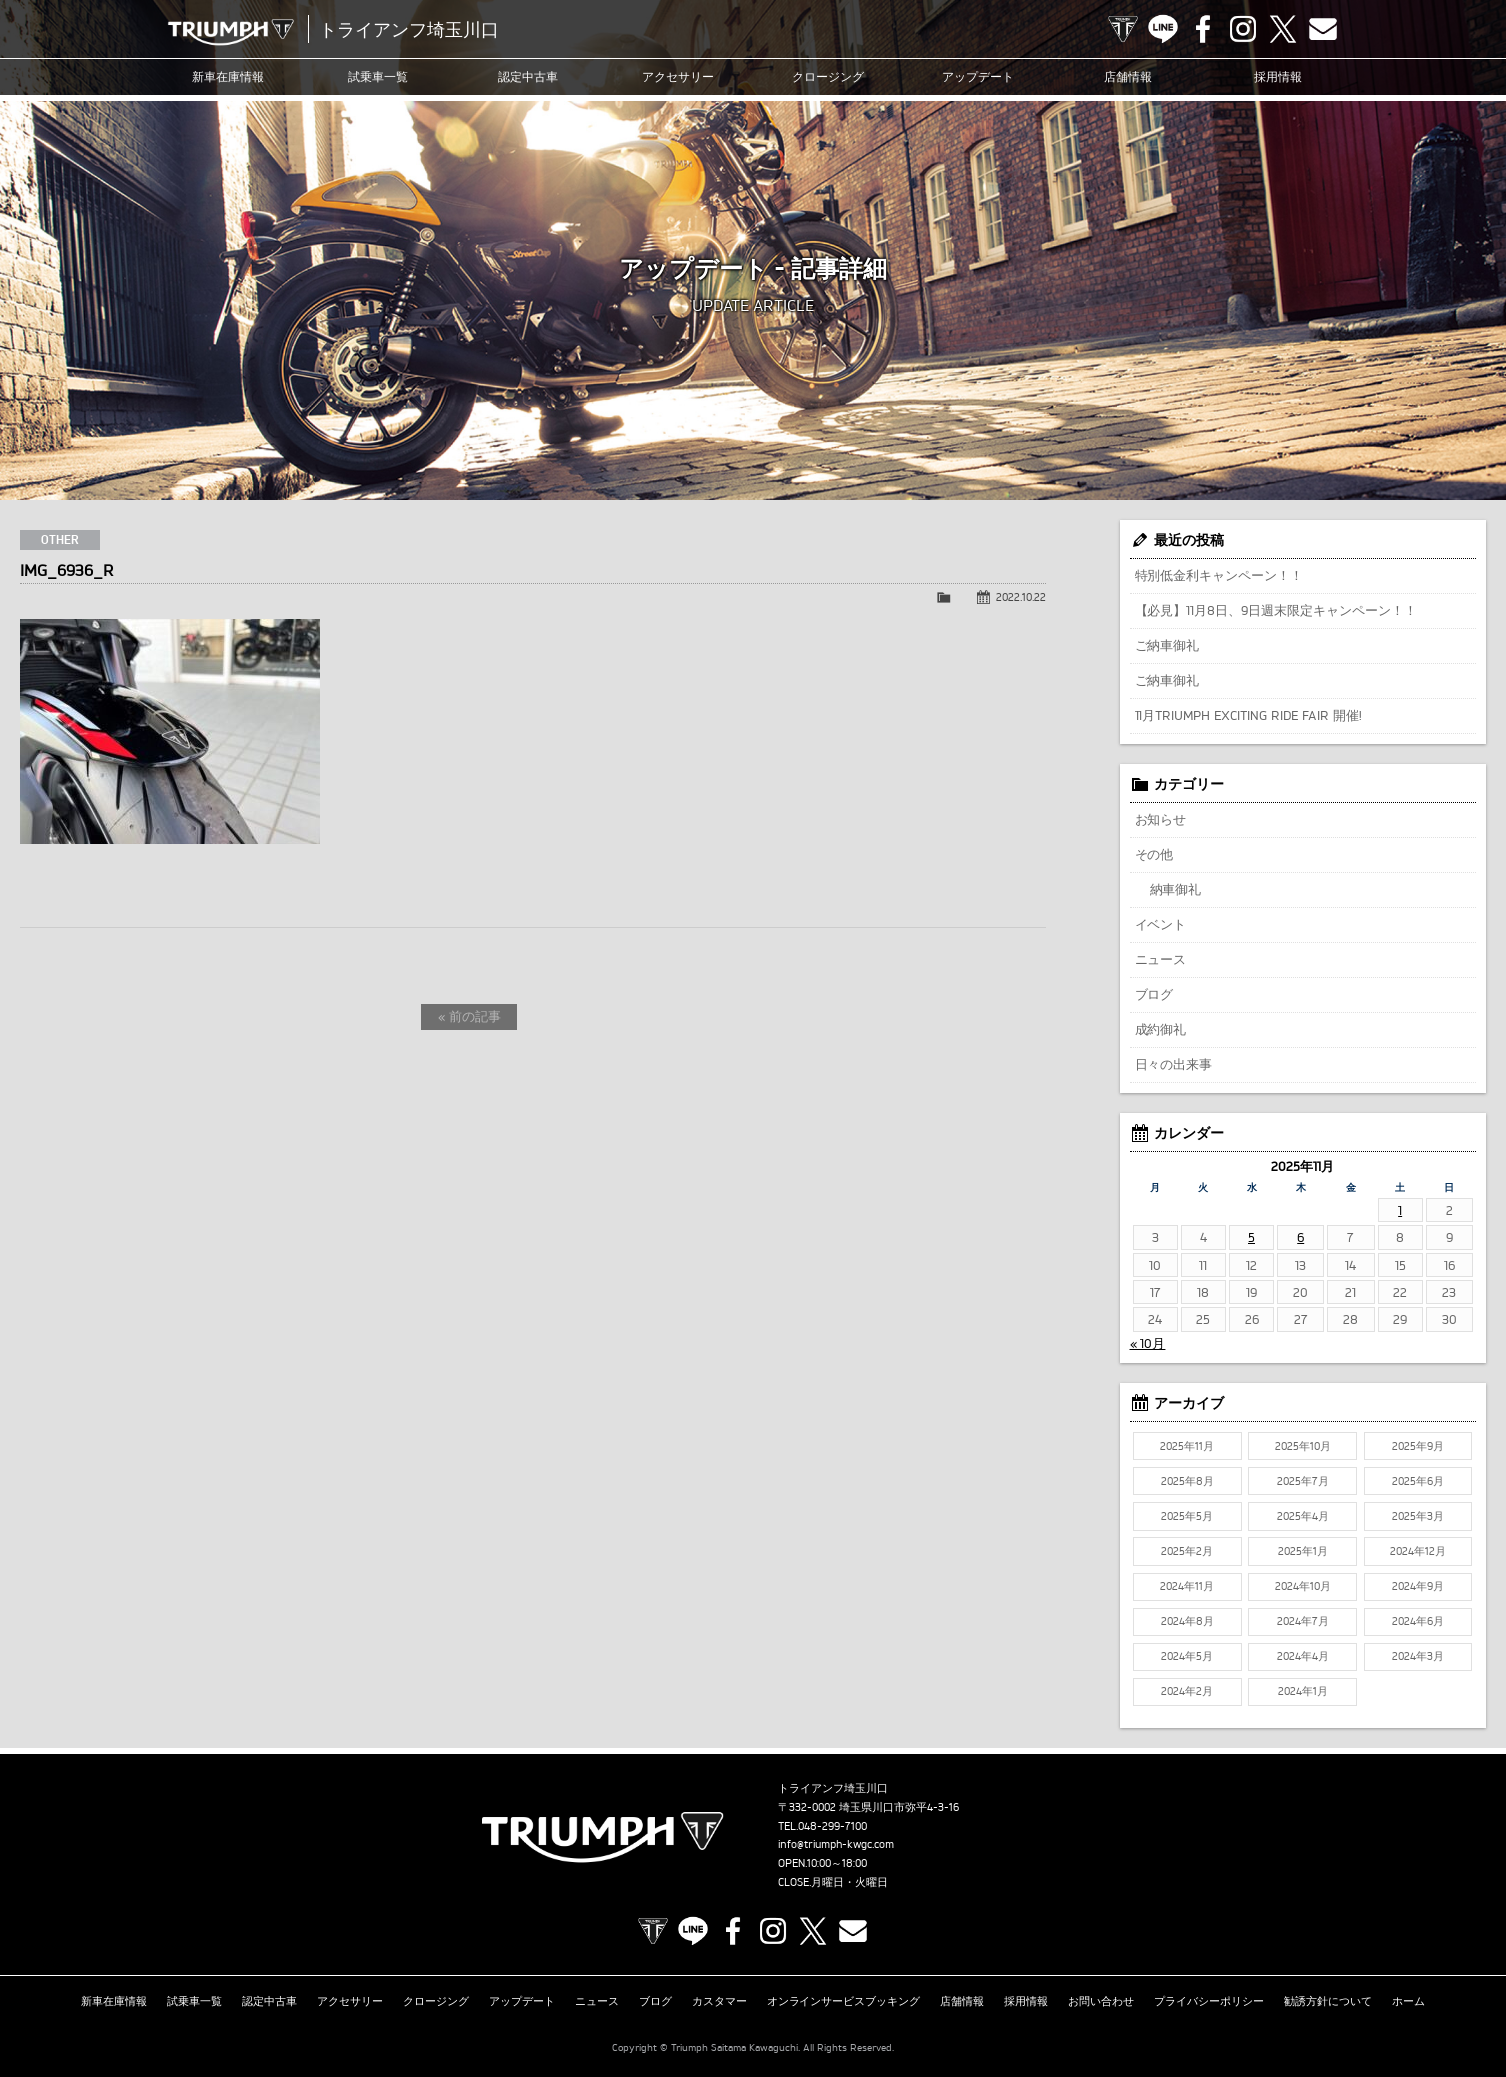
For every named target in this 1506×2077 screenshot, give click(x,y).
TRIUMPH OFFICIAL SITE (1123, 29)
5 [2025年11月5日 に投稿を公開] (1251, 1237)
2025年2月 (1187, 1551)
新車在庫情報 (228, 76)
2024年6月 (1418, 1621)
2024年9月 (1418, 1586)
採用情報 (1278, 76)
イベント (1161, 924)
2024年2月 (1187, 1691)
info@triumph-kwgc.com (836, 1844)
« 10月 (1148, 1343)
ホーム (1408, 2001)
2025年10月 (1303, 1446)
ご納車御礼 (1167, 645)
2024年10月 (1303, 1586)
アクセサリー (678, 76)
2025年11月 (1187, 1446)
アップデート (978, 76)
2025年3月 (1418, 1516)
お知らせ (1161, 819)
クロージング (828, 76)
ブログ (1154, 994)
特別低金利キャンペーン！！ (1219, 575)
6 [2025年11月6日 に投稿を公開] (1300, 1237)
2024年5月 (1187, 1656)
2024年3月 (1418, 1656)
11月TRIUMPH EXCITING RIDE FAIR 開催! (1249, 715)
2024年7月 (1303, 1621)
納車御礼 (1176, 889)
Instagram (1243, 29)
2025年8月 (1187, 1481)
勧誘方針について (1328, 2001)
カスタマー (719, 2001)
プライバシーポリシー (1209, 2001)
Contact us (1323, 29)
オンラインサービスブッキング (844, 2001)
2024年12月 (1418, 1551)
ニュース (1161, 959)
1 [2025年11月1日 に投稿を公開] (1400, 1210)
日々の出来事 (1174, 1064)
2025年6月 (1418, 1481)
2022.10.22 (1021, 597)
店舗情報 (1128, 76)
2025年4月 (1303, 1516)
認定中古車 (528, 76)
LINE (1163, 29)
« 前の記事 (469, 1016)
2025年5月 (1187, 1516)
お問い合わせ (1101, 2001)
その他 (1154, 854)
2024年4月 (1303, 1656)
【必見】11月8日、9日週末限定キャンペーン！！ (1276, 610)
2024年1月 (1303, 1691)
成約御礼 (1161, 1029)
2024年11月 (1187, 1586)
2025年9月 (1418, 1446)
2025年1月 (1303, 1551)
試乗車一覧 (378, 76)
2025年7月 (1303, 1481)
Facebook (1203, 29)
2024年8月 (1187, 1621)
